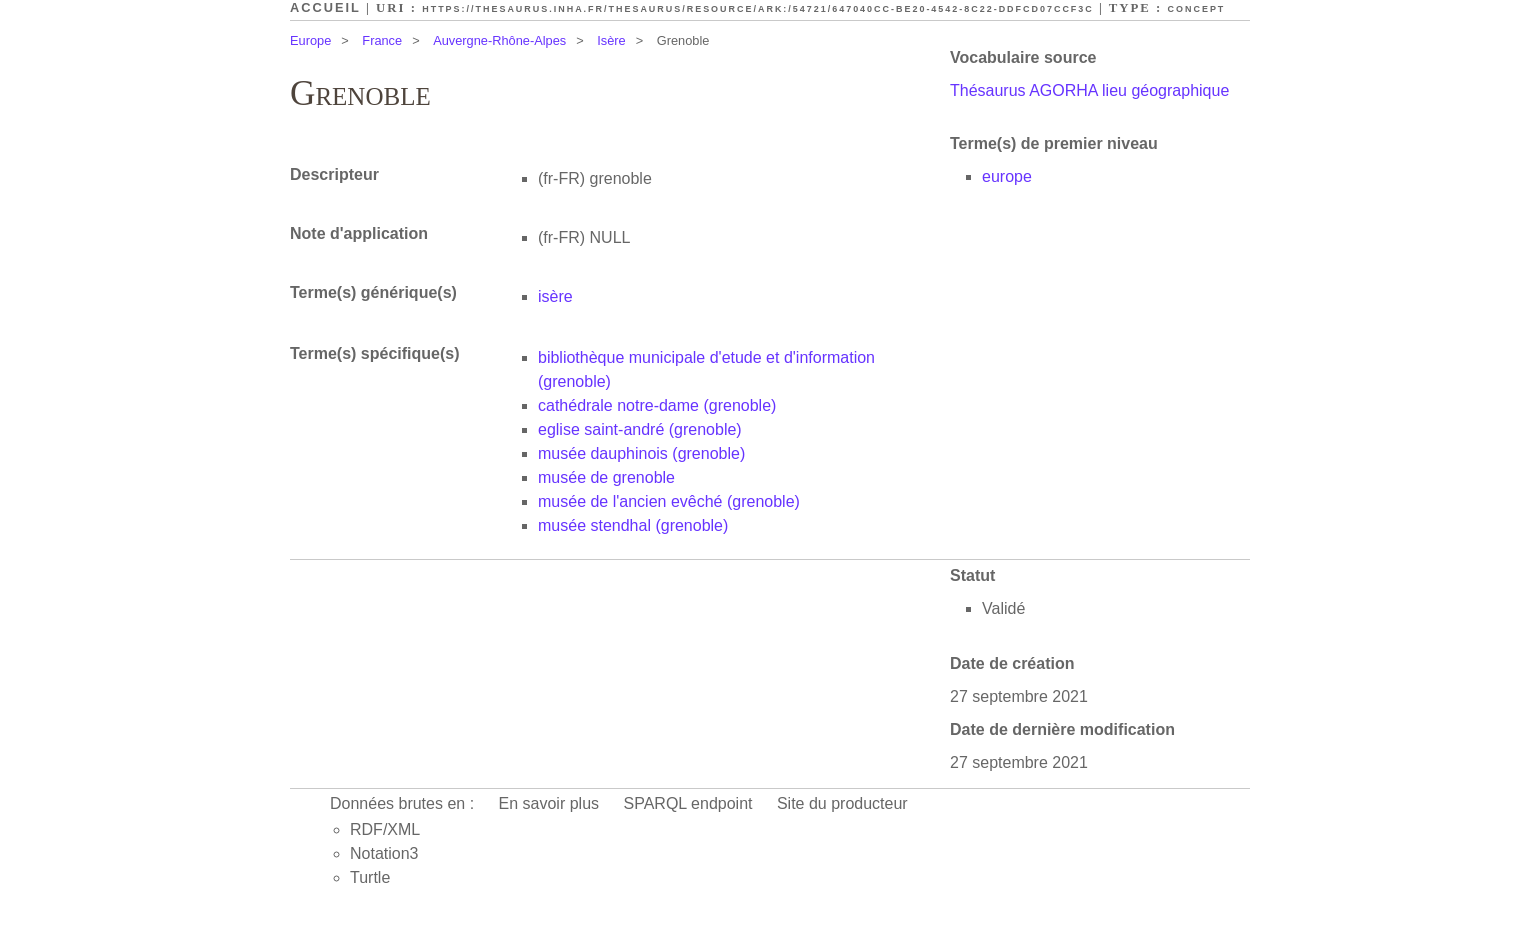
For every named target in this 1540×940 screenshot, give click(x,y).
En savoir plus (549, 803)
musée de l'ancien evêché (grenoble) (669, 501)
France (382, 40)
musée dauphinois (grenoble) (641, 453)
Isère (611, 40)
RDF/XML (385, 829)
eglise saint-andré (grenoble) (640, 429)
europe (1007, 176)
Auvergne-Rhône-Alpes (499, 40)
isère (555, 296)
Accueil (325, 7)
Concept (1197, 9)
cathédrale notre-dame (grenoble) (657, 405)
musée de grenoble (606, 477)
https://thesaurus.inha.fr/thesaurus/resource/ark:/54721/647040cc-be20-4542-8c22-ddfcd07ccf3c (758, 9)
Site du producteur (842, 803)
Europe (310, 40)
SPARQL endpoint (688, 803)
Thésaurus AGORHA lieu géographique (1089, 90)
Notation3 (384, 853)
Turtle (370, 877)
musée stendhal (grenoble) (633, 525)
